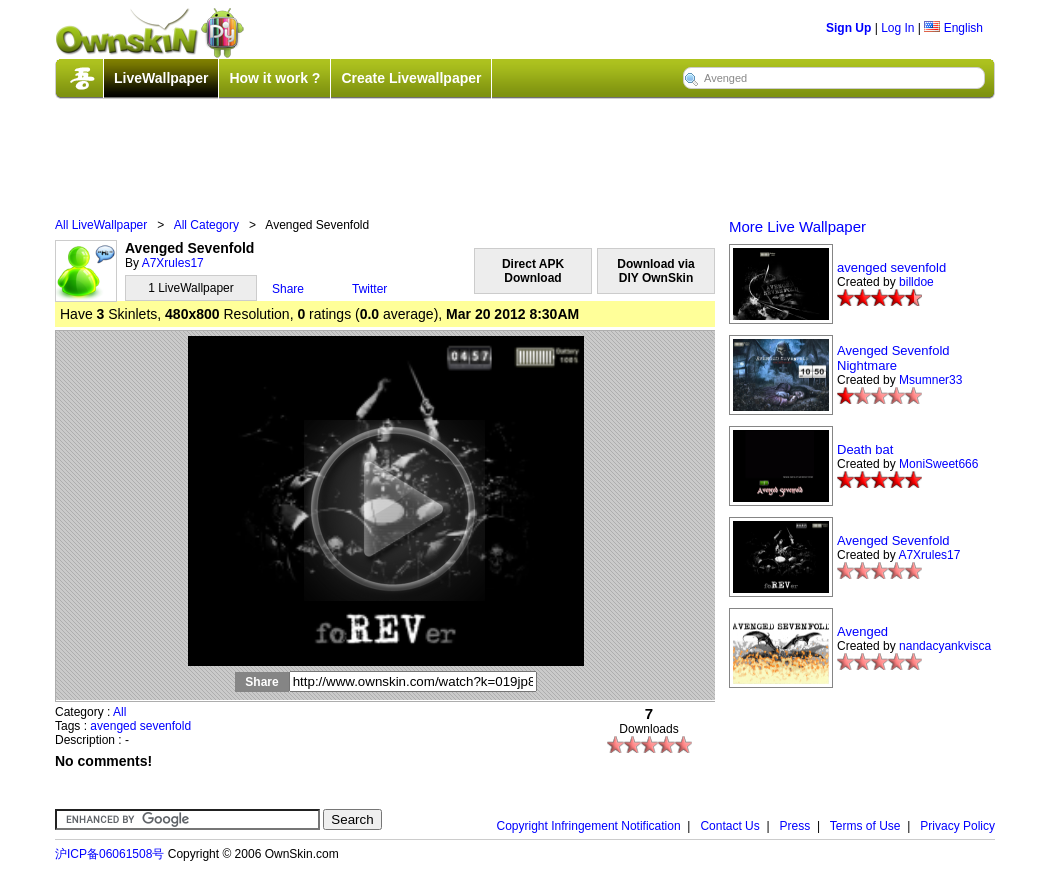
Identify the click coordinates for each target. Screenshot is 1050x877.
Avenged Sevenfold (893, 540)
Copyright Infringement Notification (589, 826)
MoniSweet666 (938, 464)
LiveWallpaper (161, 78)
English (953, 28)
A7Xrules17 (173, 263)
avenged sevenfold (891, 267)
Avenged (862, 631)
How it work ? (274, 78)
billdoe (916, 282)
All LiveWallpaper (101, 225)
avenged (113, 726)
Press (795, 826)
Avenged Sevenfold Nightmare (893, 358)
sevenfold (165, 726)
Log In (897, 28)
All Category (206, 225)
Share (288, 289)
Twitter (369, 289)
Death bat (865, 449)
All (119, 712)
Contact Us (729, 826)
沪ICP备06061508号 (109, 854)
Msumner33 (930, 380)
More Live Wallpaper (797, 226)
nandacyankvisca (945, 646)
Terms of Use (865, 826)
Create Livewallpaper (411, 78)
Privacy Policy (957, 826)
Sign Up (848, 28)
